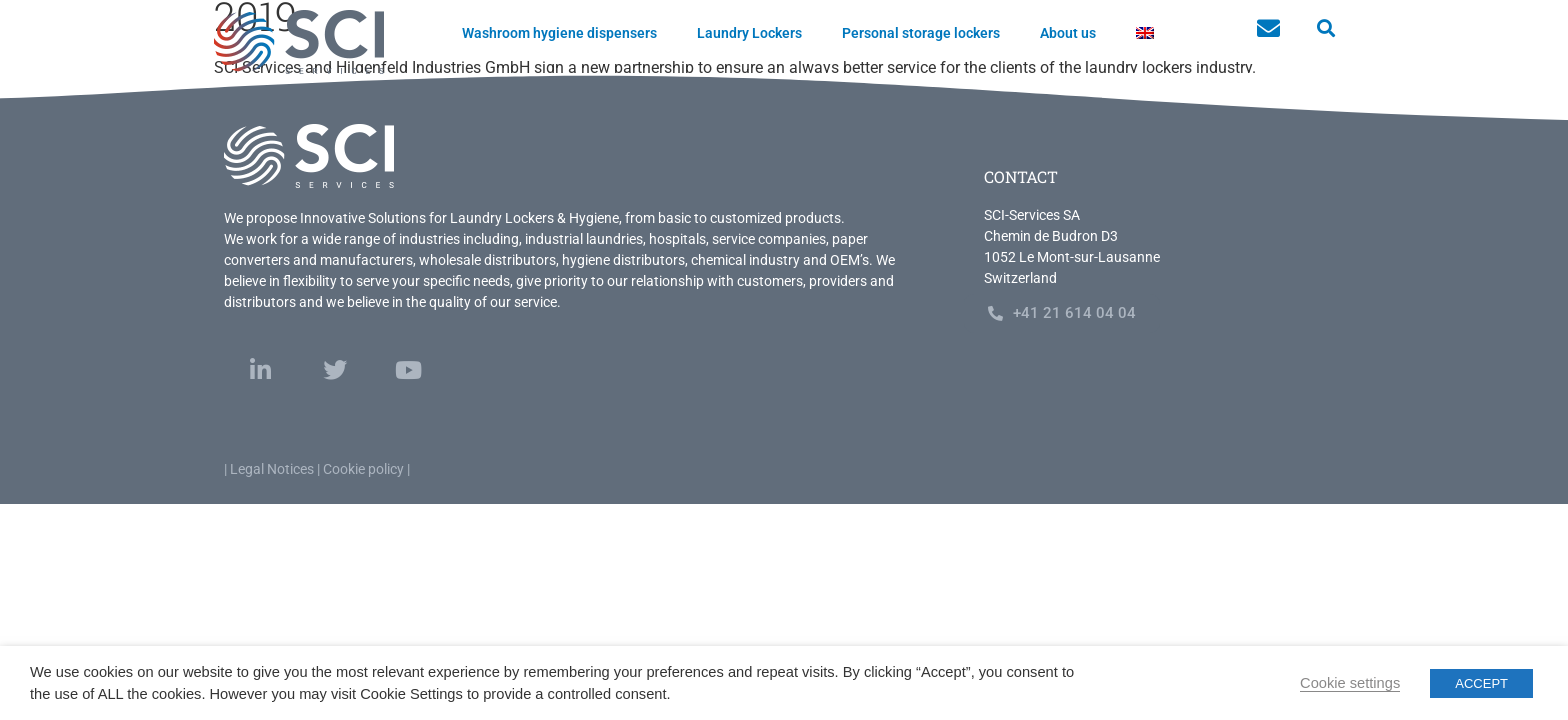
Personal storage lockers (921, 33)
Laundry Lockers (749, 33)
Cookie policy (363, 469)
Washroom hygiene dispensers (559, 33)
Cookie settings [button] (1350, 683)
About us (1068, 33)
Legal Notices (272, 469)
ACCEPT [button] (1481, 683)
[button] (1325, 28)
